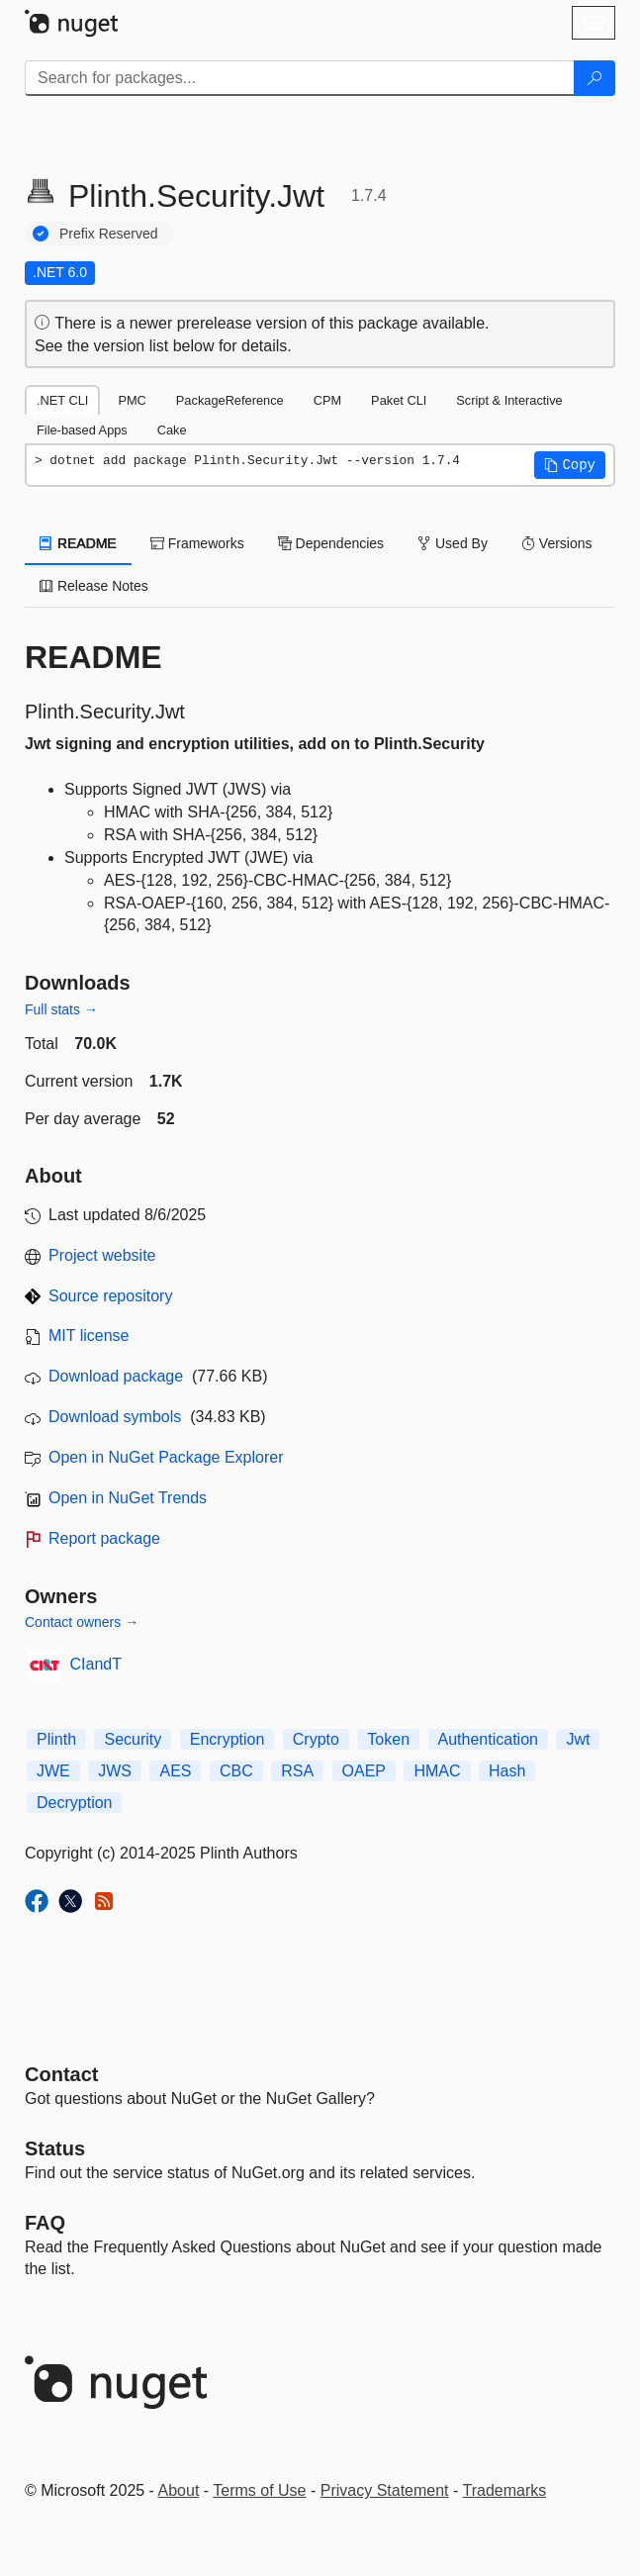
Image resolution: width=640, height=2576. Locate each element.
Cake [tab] (172, 430)
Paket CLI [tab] (398, 400)
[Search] (594, 78)
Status (55, 2148)
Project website (102, 1255)
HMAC (436, 1771)
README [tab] (78, 543)
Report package (104, 1538)
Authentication (488, 1739)
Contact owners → (81, 1622)
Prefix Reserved (108, 233)
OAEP (364, 1771)
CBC (236, 1771)
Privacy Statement (384, 2490)
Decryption (74, 1802)
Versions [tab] (557, 543)
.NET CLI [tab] (62, 400)
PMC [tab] (131, 400)
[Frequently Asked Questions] (45, 2223)
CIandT (96, 1664)
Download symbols (114, 1416)
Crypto (316, 1739)
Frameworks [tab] (197, 543)
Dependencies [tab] (331, 543)
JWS (115, 1771)
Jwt (578, 1739)
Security (132, 1739)
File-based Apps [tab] (82, 430)
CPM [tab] (327, 400)
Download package (115, 1376)
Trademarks (505, 2490)
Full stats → (61, 1009)
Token (388, 1739)
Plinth (56, 1739)
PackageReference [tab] (230, 400)
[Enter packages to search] (300, 78)
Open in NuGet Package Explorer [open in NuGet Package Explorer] (165, 1457)
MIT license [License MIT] (89, 1335)
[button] (569, 465)
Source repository (110, 1296)
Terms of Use (259, 2490)
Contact (61, 2074)
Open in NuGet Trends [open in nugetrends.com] (127, 1497)
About (179, 2490)
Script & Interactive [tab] (509, 400)
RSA (297, 1771)
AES (175, 1771)
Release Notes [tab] (94, 586)
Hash (507, 1771)
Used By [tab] (452, 543)
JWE (53, 1771)
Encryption (227, 1739)
